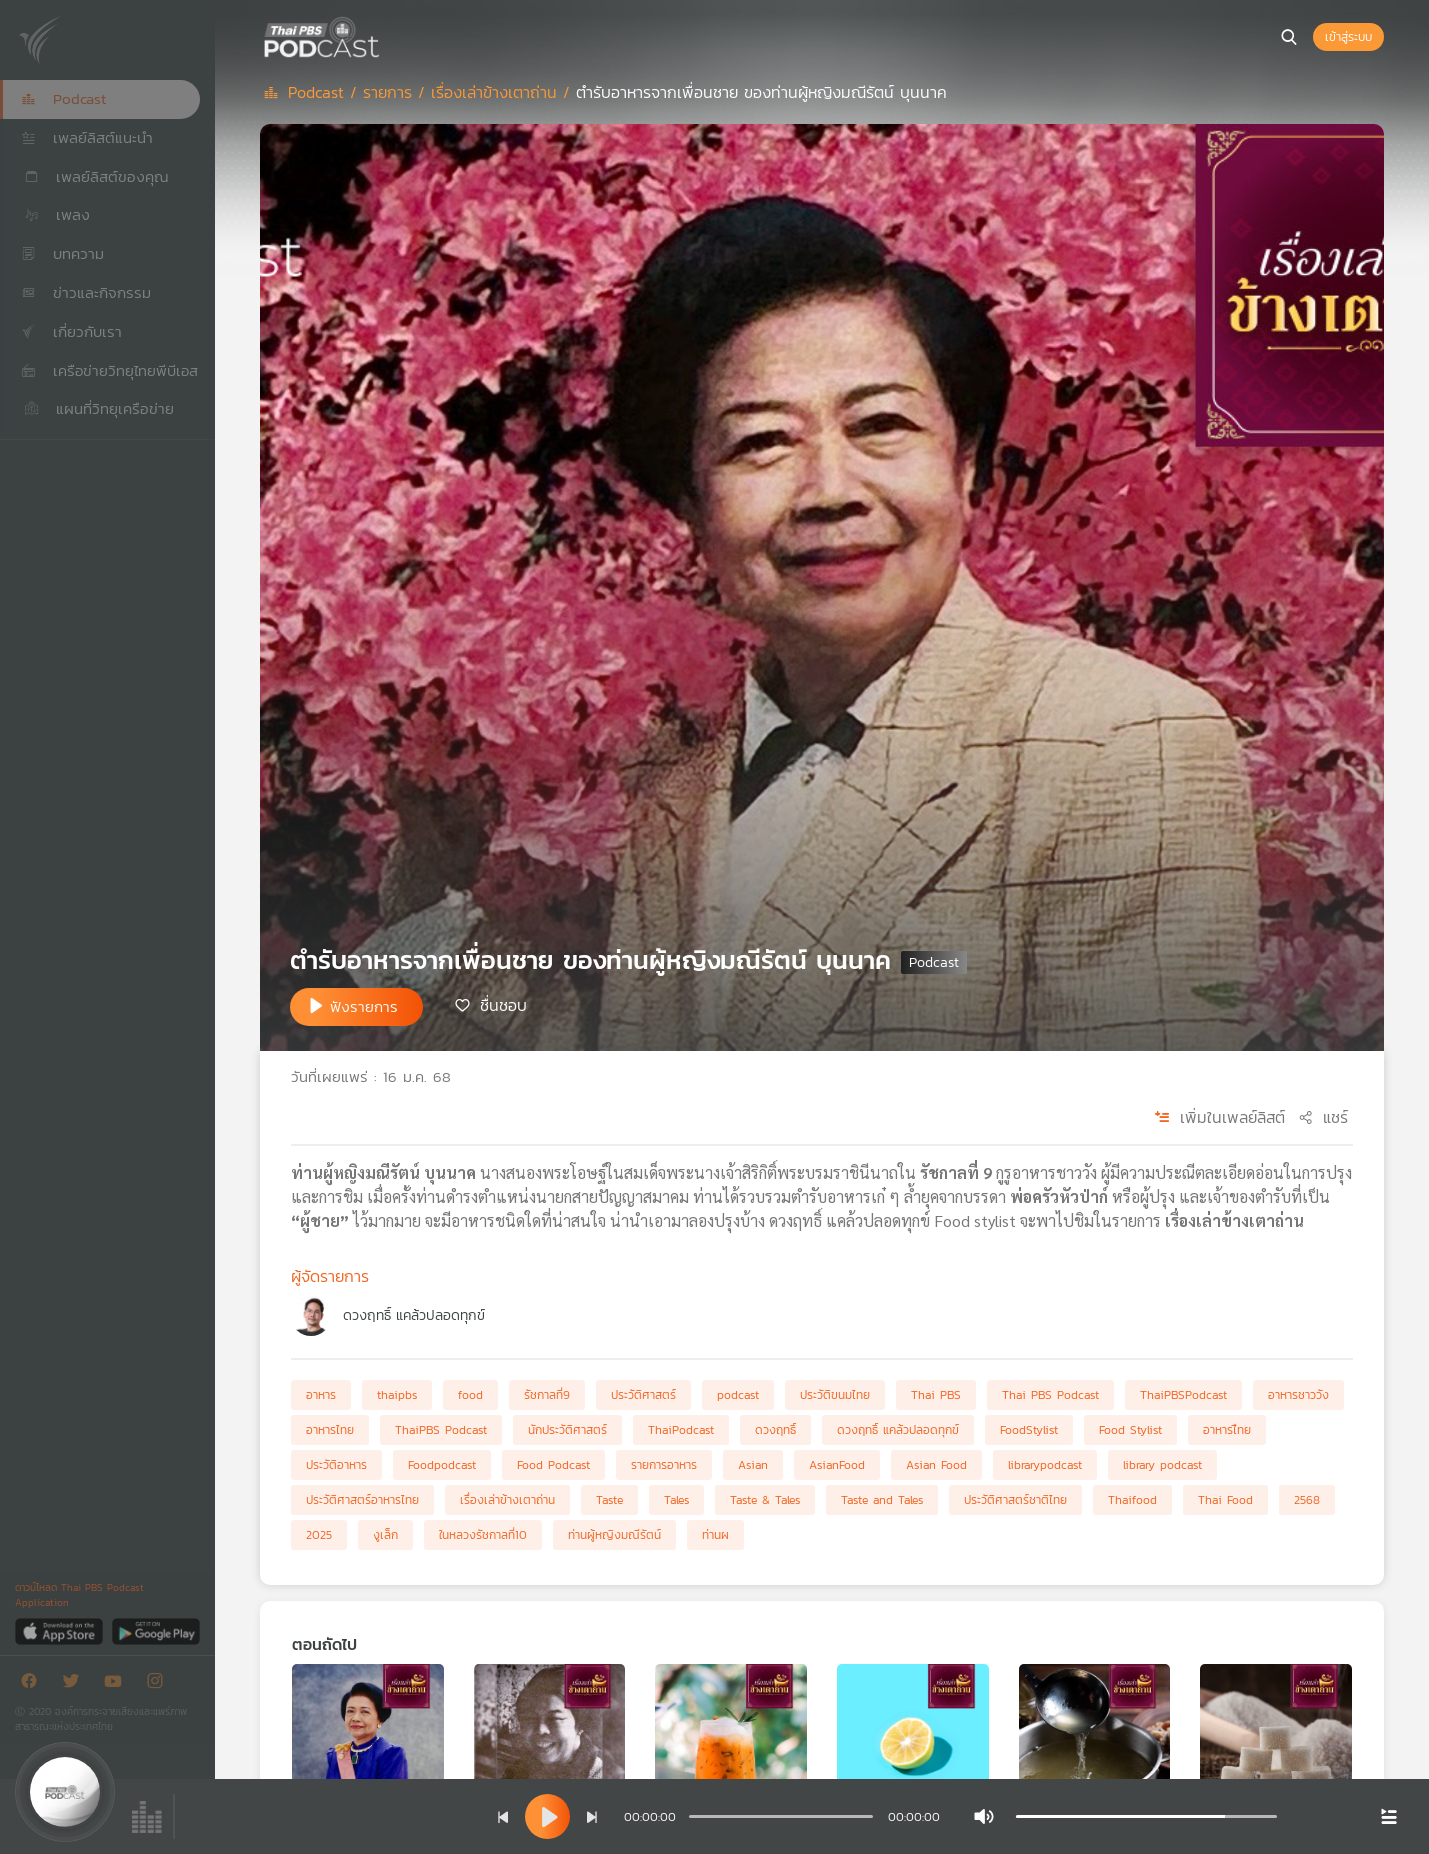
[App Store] (60, 1630)
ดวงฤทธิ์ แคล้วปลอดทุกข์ (414, 1315)
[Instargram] (160, 1684)
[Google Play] (155, 1630)
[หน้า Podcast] (385, 35)
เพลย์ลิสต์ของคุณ (95, 176)
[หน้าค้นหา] (1289, 37)
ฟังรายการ (364, 1006)
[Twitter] (76, 1684)
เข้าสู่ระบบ (1348, 37)
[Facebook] (34, 1684)
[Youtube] (118, 1684)
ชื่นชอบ (503, 1005)
